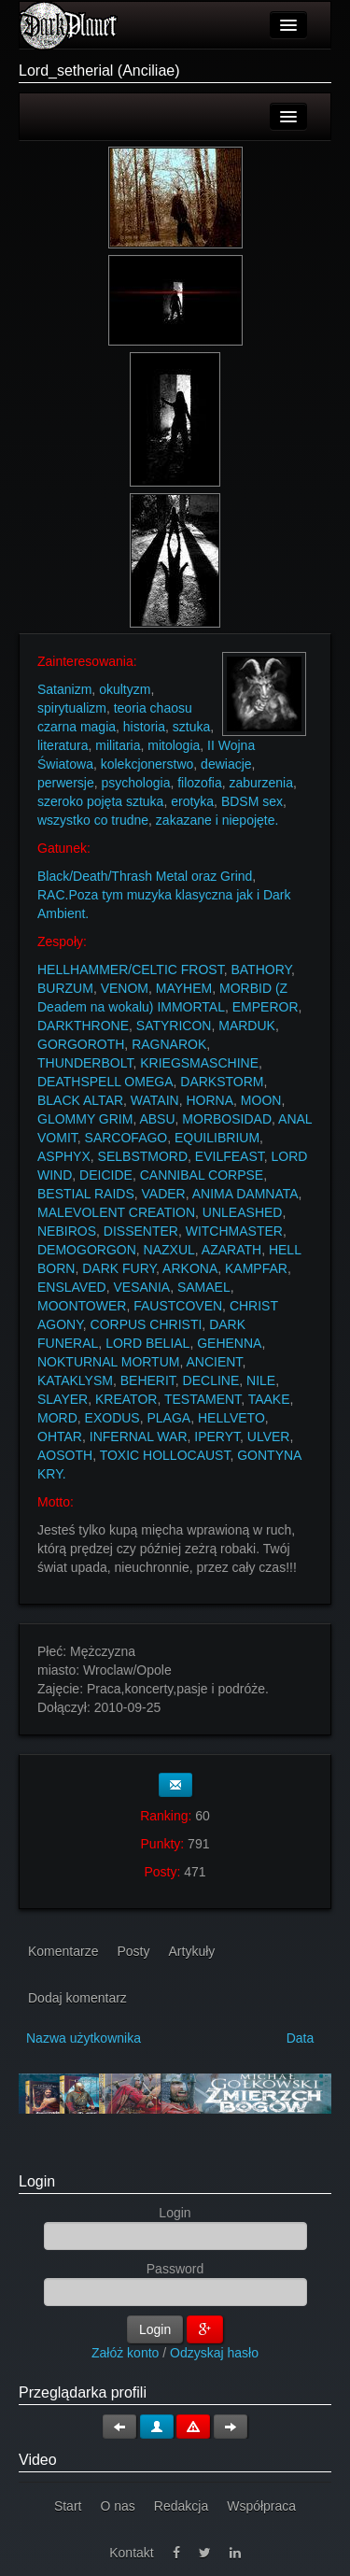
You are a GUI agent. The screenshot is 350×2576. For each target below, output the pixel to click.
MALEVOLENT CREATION (116, 1212)
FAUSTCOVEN (177, 1305)
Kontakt (131, 2552)
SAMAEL (204, 1287)
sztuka (191, 726)
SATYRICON (174, 1025)
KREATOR (126, 1399)
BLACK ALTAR (80, 1100)
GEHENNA (229, 1343)
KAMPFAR (256, 1268)
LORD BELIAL (147, 1343)
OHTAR (59, 1436)
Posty (133, 1951)
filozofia (199, 782)
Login (37, 2181)
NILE (260, 1380)
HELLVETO (231, 1417)
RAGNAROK (169, 1044)
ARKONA (189, 1268)
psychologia (135, 782)
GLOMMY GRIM (85, 1118)
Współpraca (261, 2505)
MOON (261, 1100)
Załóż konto (125, 2352)
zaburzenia (261, 782)
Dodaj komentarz (77, 1997)
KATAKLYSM (75, 1380)
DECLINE (211, 1380)
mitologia (173, 745)
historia (144, 726)
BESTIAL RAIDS (85, 1193)
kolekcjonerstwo (147, 764)
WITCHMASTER (234, 1231)
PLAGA (168, 1417)
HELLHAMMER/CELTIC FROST (130, 969)
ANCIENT (214, 1361)
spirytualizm (71, 708)
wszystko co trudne (92, 820)
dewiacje (226, 764)
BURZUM (65, 988)
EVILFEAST (229, 1156)
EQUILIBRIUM (217, 1137)
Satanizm (64, 689)
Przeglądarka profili (83, 2392)
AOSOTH (64, 1455)
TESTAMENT (202, 1399)
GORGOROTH (80, 1044)
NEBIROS (66, 1231)
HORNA (209, 1100)
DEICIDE (106, 1175)
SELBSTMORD (143, 1156)
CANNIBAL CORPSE (202, 1175)
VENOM (124, 988)
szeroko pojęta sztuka (100, 801)
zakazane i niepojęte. (217, 820)
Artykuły (192, 1951)
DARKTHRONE (83, 1025)
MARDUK (246, 1025)
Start (68, 2505)
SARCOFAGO (126, 1137)
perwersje (65, 782)
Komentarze (63, 1951)
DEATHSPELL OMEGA (105, 1081)
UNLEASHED (243, 1212)
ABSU (157, 1118)
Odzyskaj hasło (214, 2352)
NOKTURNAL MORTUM (108, 1361)
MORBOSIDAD (227, 1118)
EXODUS (112, 1417)
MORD (57, 1417)
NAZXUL (169, 1249)
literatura (62, 745)
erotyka (192, 801)
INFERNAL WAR (139, 1436)
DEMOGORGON (86, 1249)
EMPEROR (265, 1006)
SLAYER (62, 1399)
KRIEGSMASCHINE (199, 1062)
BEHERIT (147, 1380)
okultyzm (124, 689)
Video (38, 2460)
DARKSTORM (221, 1081)
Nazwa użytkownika (83, 2038)
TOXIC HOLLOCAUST (165, 1455)
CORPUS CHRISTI (147, 1324)
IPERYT (217, 1436)
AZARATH (231, 1249)
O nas (117, 2505)
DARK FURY (119, 1268)
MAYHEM (184, 988)
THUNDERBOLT (85, 1062)
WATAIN (155, 1100)
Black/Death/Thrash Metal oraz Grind (144, 876)
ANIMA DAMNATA (245, 1193)
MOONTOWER (81, 1305)
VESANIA (141, 1287)
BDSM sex (252, 801)
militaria (117, 745)
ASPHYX (64, 1156)
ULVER (268, 1436)
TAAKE (269, 1399)
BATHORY (261, 969)
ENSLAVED (71, 1287)
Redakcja (181, 2505)
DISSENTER (141, 1231)
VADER (164, 1193)
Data (301, 2038)
